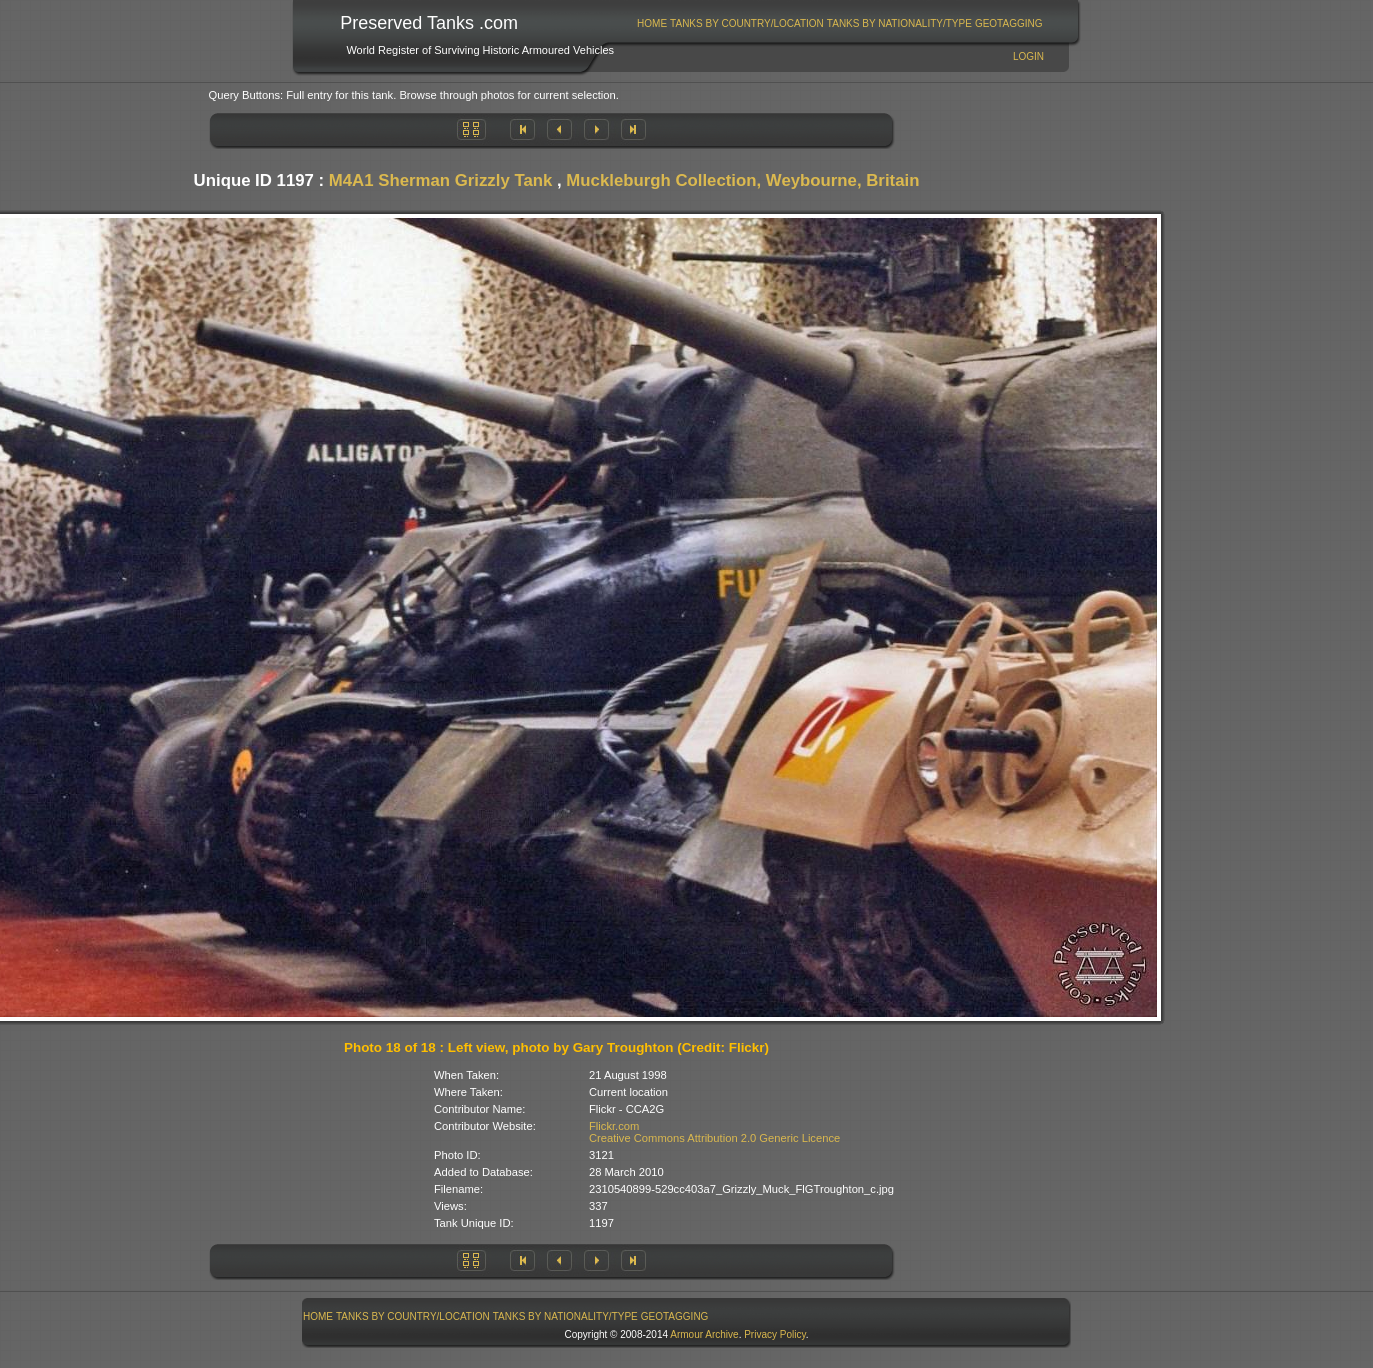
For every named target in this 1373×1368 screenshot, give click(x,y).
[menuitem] (652, 23)
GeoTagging (1009, 23)
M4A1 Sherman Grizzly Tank (441, 180)
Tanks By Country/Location (747, 23)
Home (652, 23)
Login (1028, 56)
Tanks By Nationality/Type (899, 23)
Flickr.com (614, 1126)
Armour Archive (704, 1334)
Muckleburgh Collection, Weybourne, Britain (742, 180)
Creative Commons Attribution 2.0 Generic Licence (714, 1138)
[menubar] (840, 23)
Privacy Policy (775, 1334)
